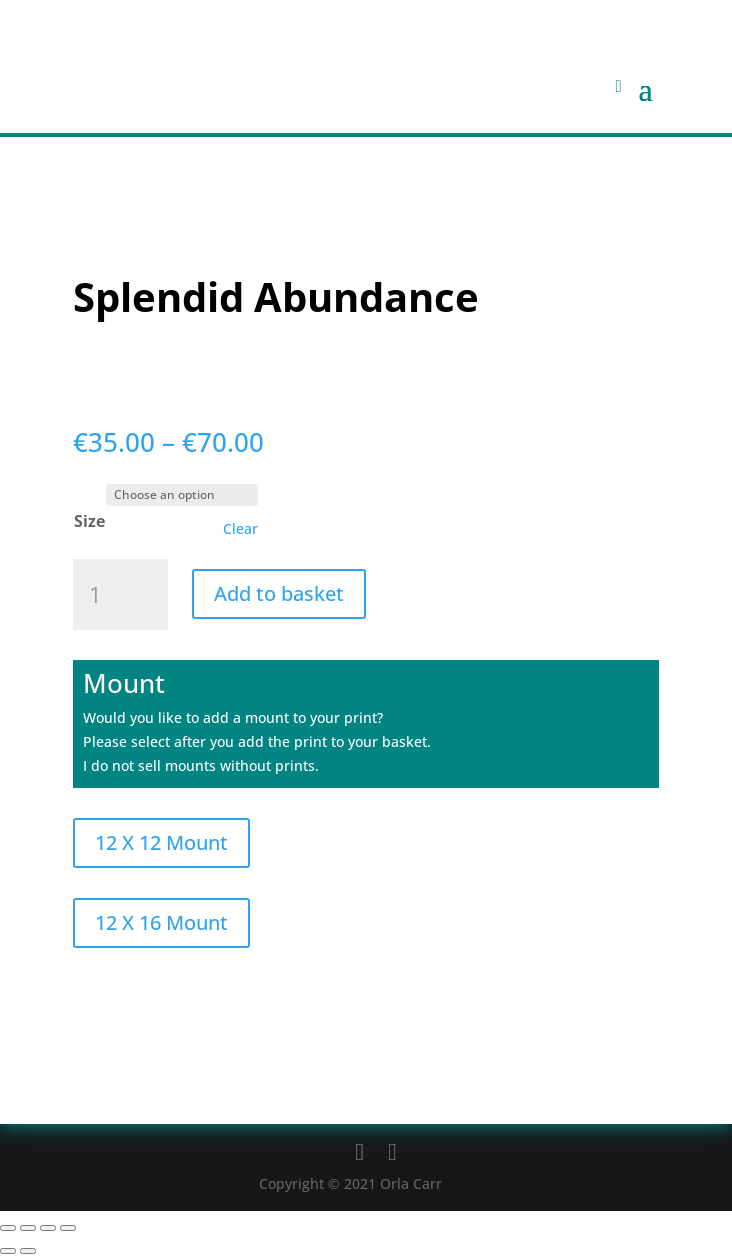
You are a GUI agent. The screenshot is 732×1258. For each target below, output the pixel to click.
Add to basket (279, 593)
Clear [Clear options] (240, 529)
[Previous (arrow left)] (8, 1251)
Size (89, 521)
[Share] (48, 1228)
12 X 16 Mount (161, 922)
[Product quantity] (120, 595)
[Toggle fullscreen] (28, 1228)
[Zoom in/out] (8, 1228)
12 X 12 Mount (161, 842)
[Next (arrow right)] (28, 1251)
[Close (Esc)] (68, 1228)
